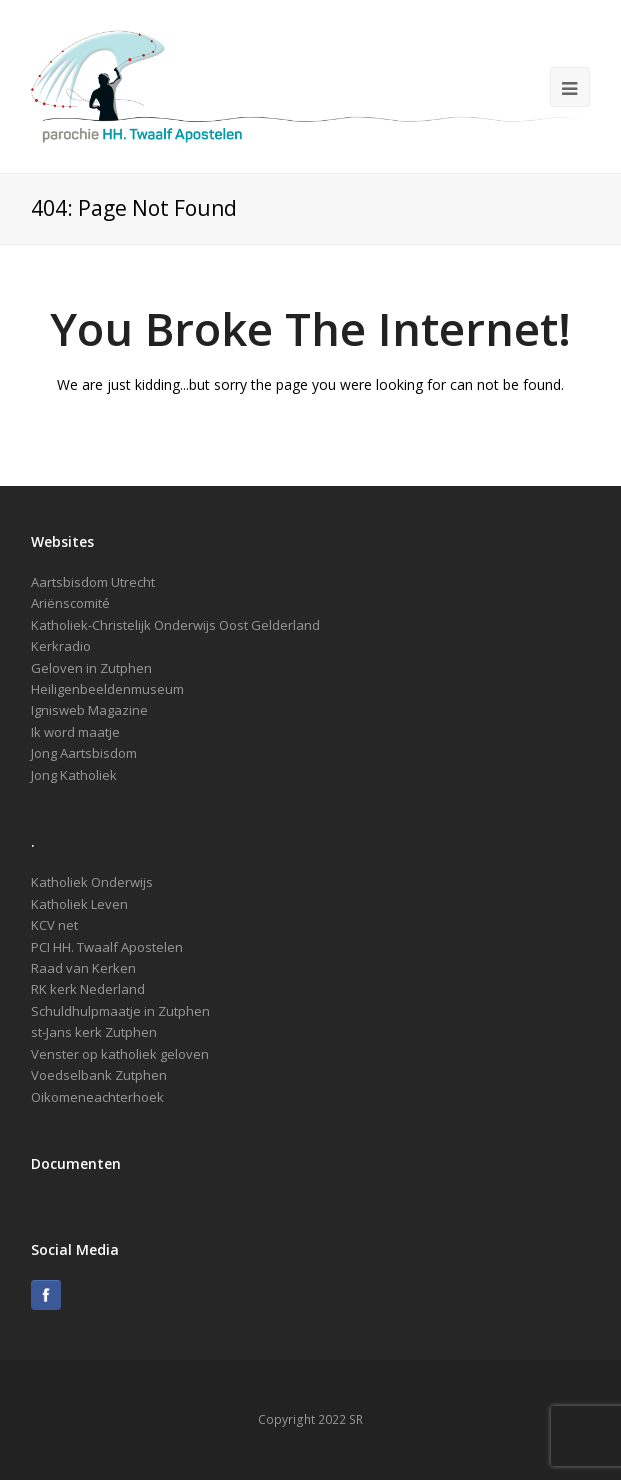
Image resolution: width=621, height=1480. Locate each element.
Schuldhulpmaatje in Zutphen (120, 1011)
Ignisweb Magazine (89, 710)
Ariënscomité (70, 603)
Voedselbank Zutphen (99, 1075)
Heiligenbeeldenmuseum (107, 689)
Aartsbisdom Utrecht (93, 582)
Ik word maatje (75, 732)
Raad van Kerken (83, 968)
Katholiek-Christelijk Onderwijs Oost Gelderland (175, 625)
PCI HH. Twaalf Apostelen (107, 947)
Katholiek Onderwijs (92, 882)
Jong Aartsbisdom (84, 753)
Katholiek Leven (79, 904)
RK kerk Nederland (88, 989)
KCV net (54, 925)
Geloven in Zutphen (91, 668)
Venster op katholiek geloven (120, 1054)
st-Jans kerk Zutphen (94, 1032)
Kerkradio (61, 646)
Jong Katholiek (74, 775)
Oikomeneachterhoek (97, 1097)
